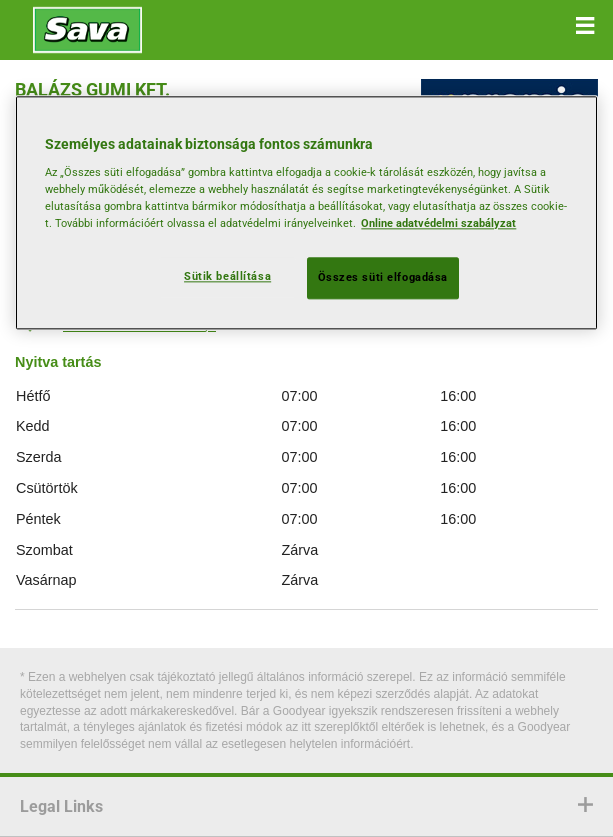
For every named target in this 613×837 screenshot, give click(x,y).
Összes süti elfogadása (383, 278)
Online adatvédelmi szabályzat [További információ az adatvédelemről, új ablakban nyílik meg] (438, 224)
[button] (585, 26)
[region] (306, 213)
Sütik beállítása (227, 277)
